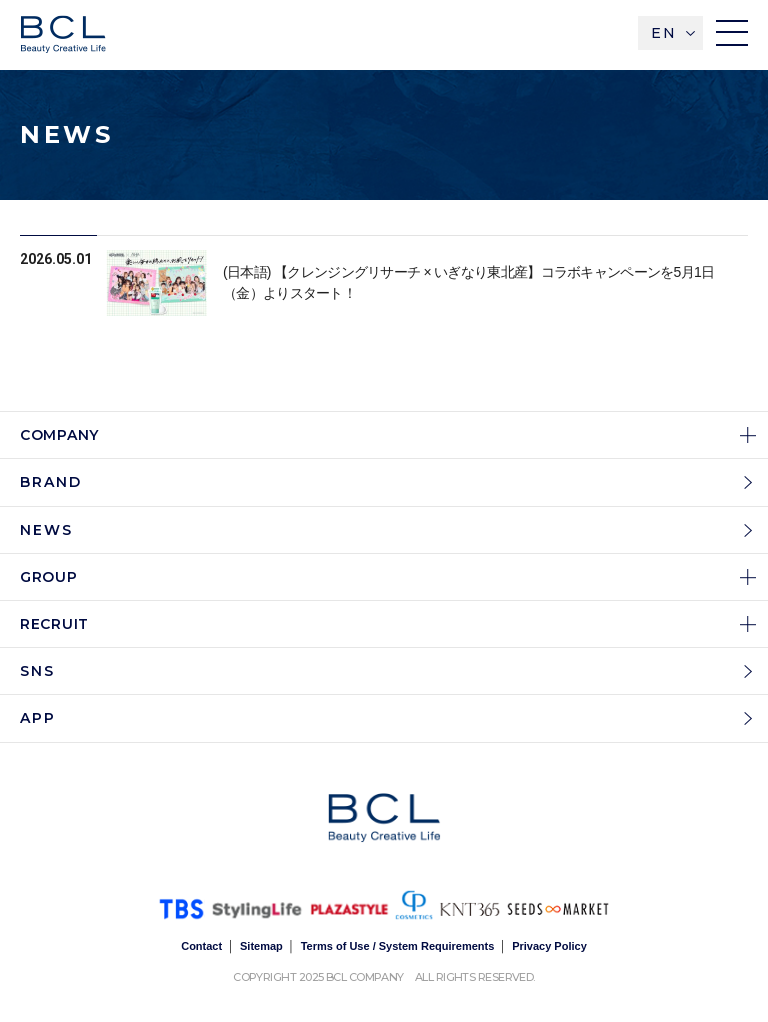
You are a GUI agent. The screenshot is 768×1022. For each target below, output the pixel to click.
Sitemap (261, 946)
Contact (201, 946)
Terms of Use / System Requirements (398, 946)
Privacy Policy (549, 946)
